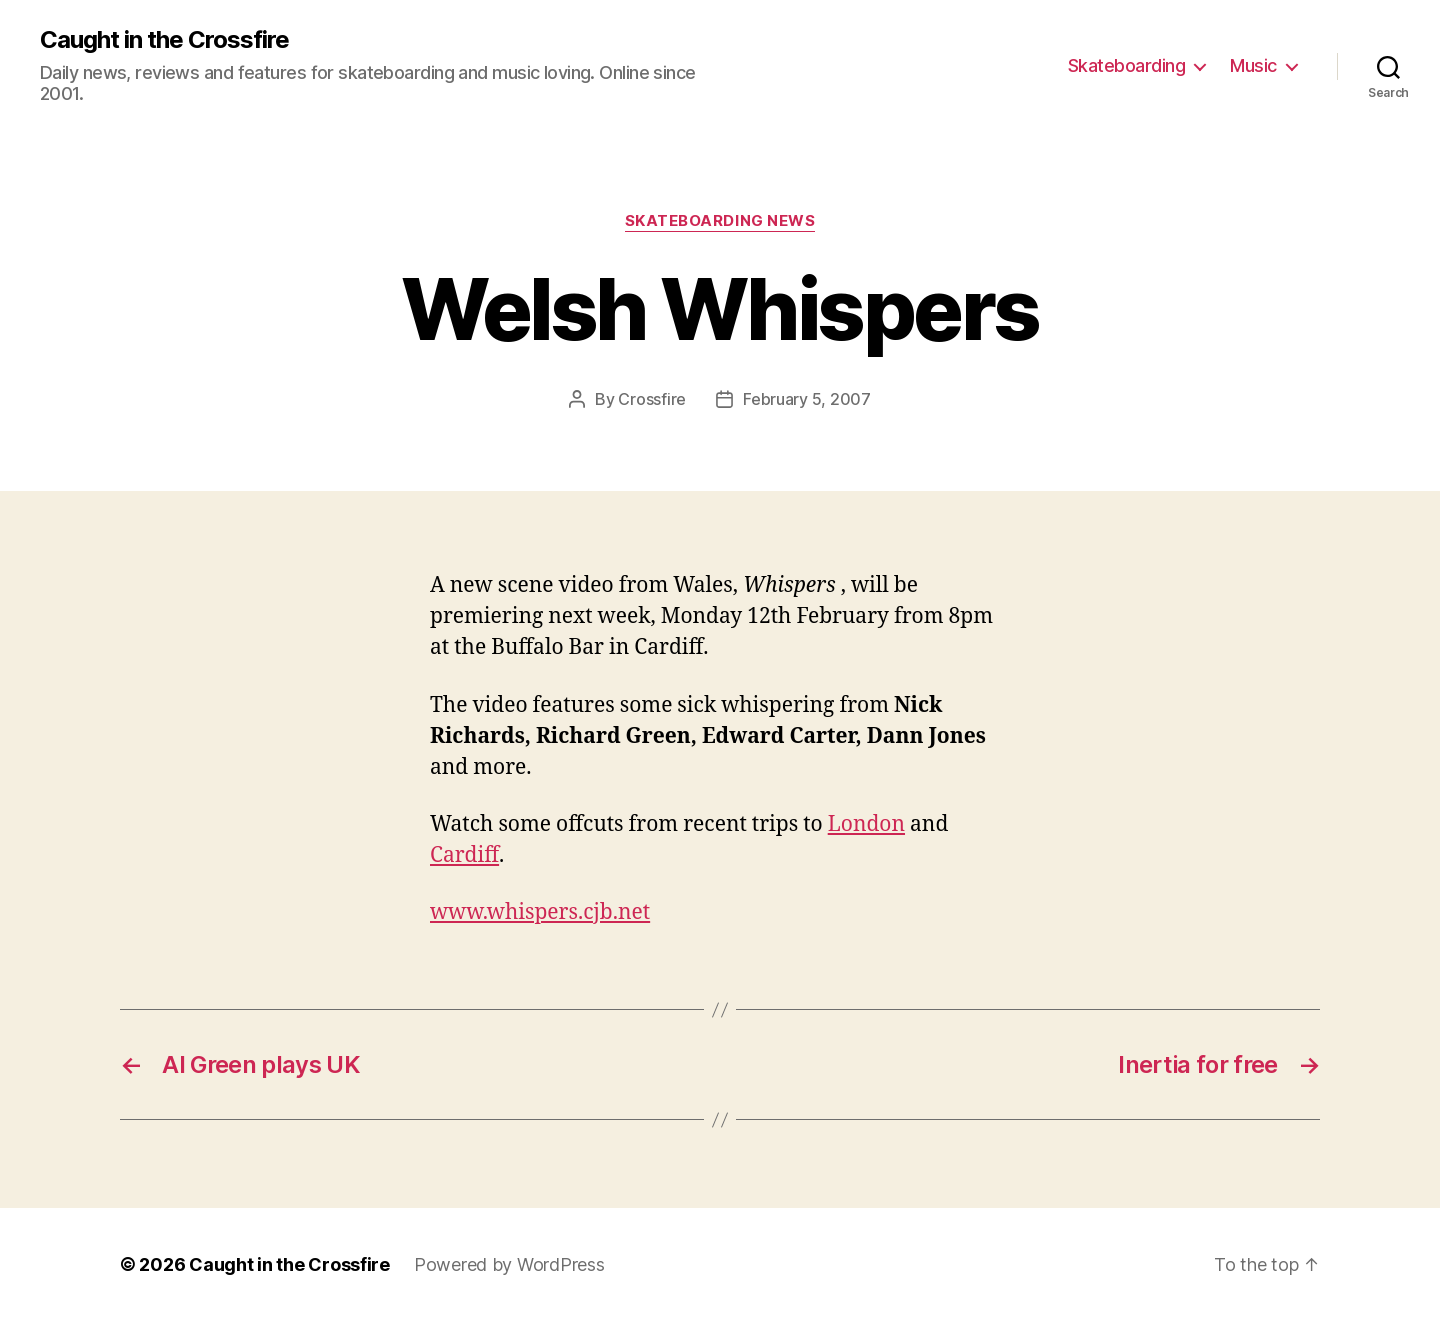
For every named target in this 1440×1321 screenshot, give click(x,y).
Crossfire (652, 399)
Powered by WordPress (509, 1264)
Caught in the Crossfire (164, 40)
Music (1253, 65)
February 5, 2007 (807, 399)
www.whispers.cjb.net (540, 912)
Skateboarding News (720, 221)
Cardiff (464, 855)
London (866, 824)
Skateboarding (1127, 65)
